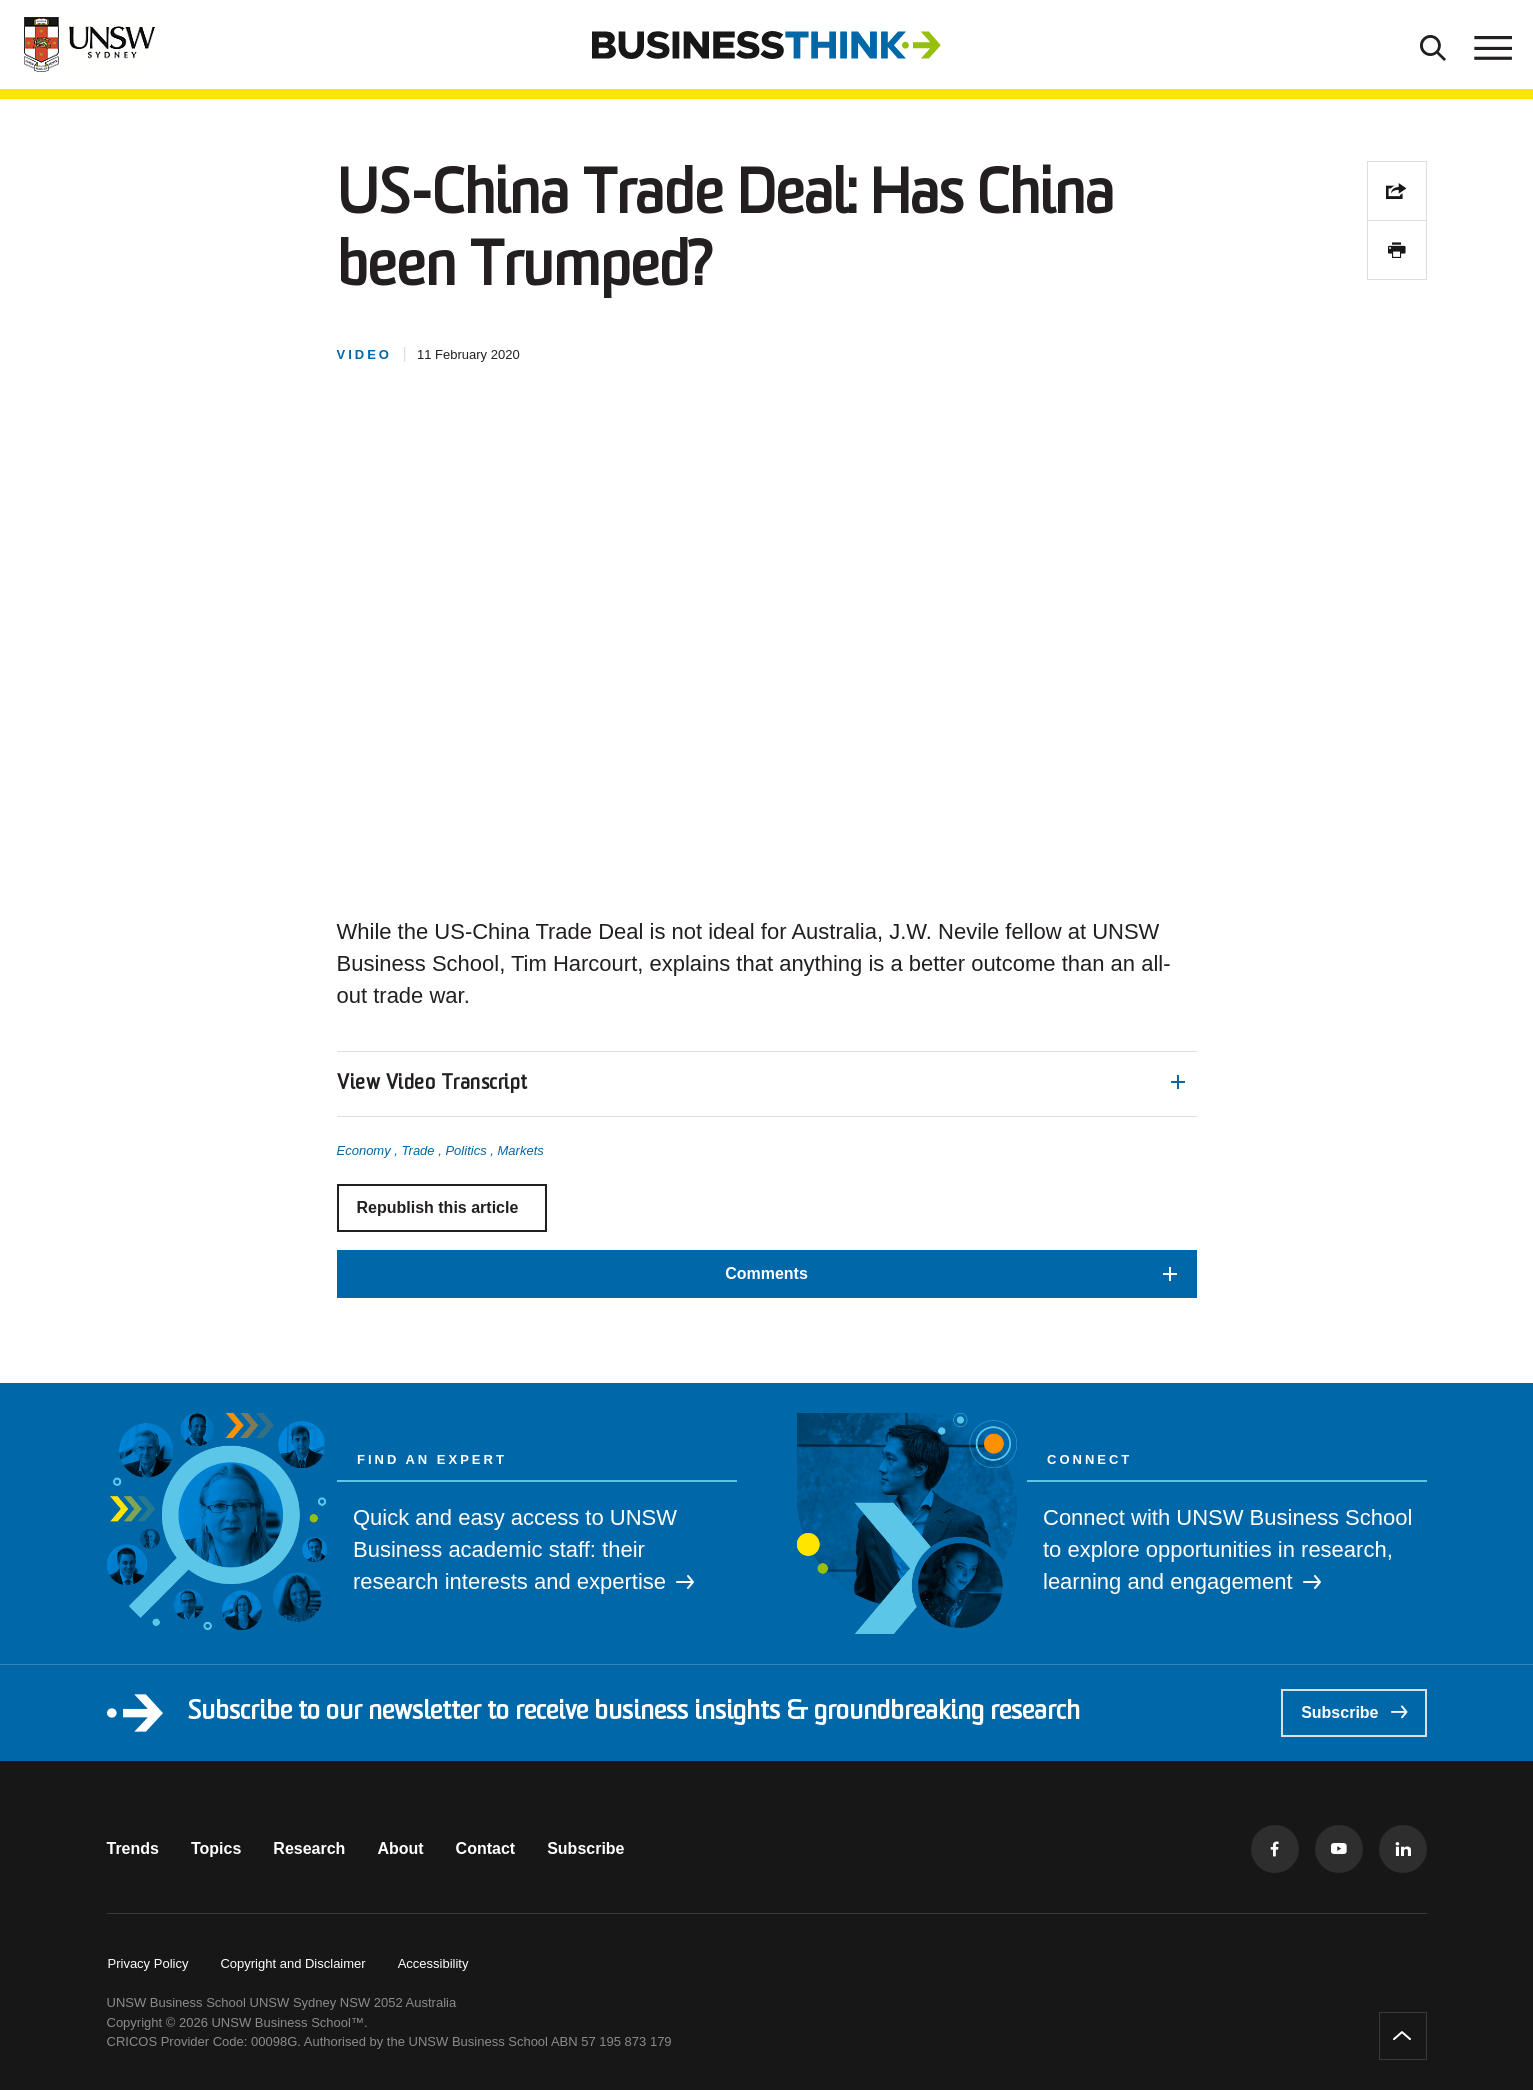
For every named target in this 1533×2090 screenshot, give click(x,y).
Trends (133, 1848)
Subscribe (1353, 1712)
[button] (767, 1084)
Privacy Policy (148, 1963)
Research (309, 1848)
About (400, 1848)
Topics (216, 1848)
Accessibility (433, 1963)
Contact (486, 1848)
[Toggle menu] (1491, 45)
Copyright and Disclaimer (292, 1963)
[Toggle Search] (1433, 45)
